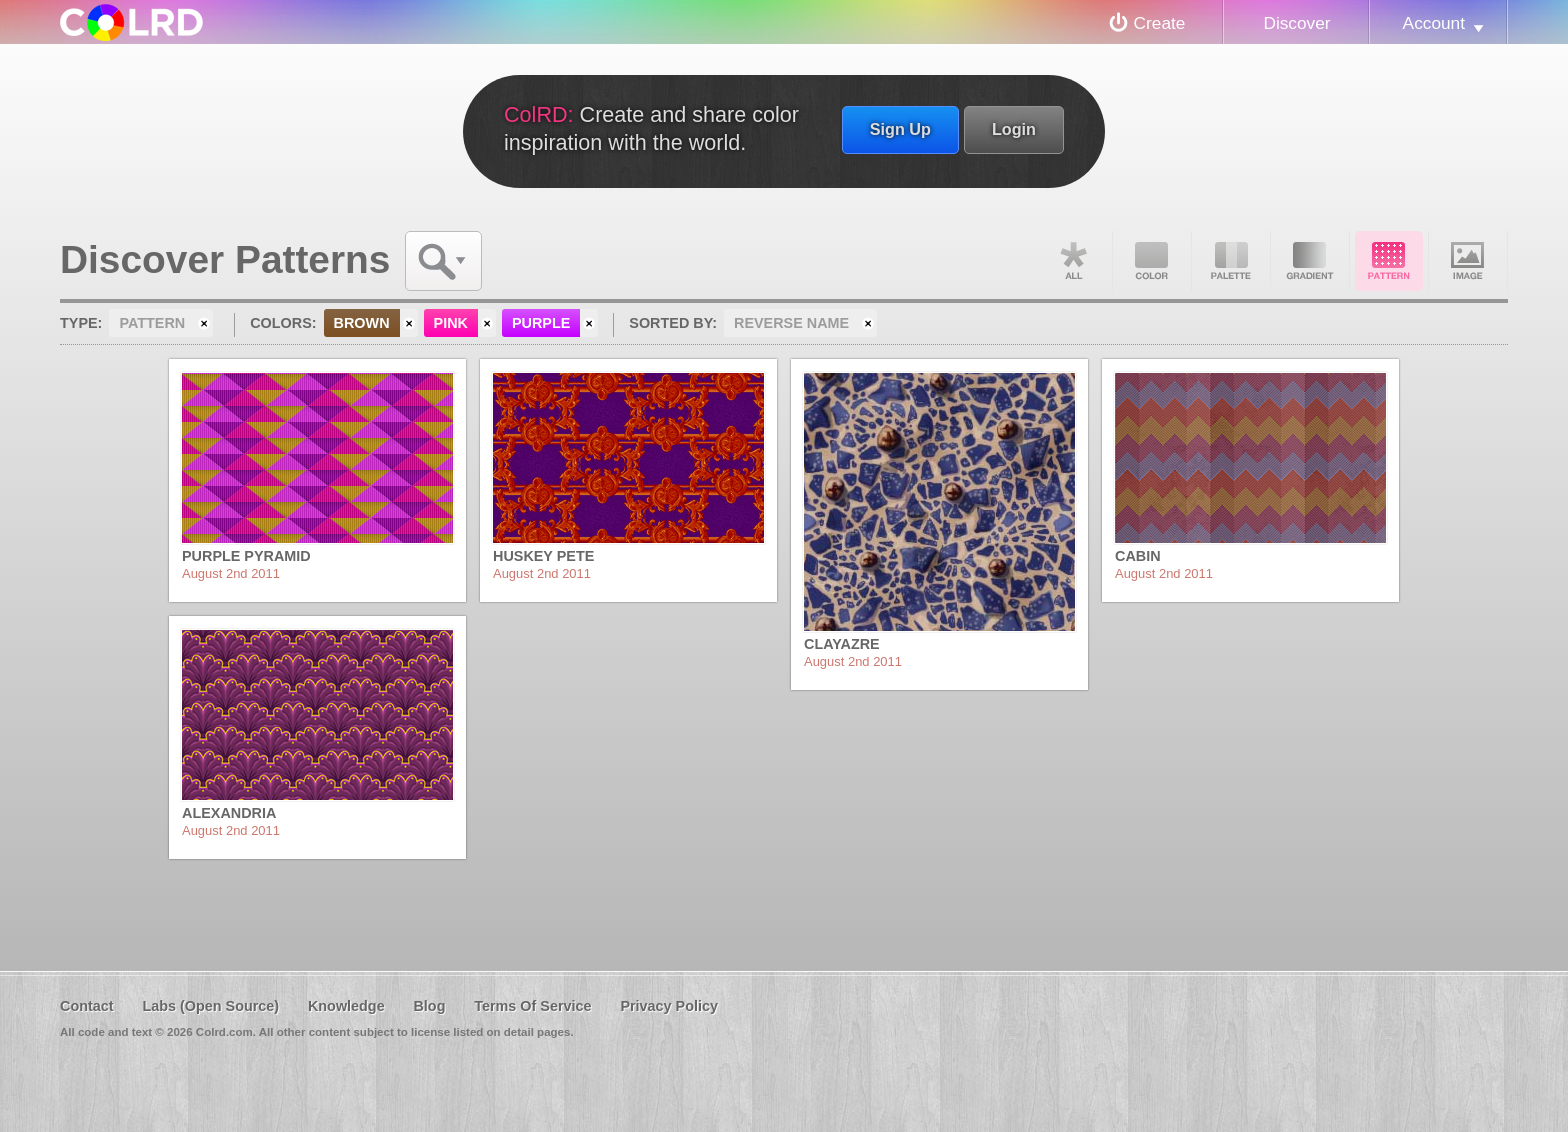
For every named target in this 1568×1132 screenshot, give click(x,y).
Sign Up (900, 129)
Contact (87, 1006)
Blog (429, 1006)
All (1073, 261)
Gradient (1310, 261)
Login (1014, 129)
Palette (1231, 261)
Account (1434, 23)
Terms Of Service (532, 1006)
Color (1152, 261)
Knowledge (346, 1006)
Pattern (1389, 261)
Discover (1296, 23)
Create (1160, 23)
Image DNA (1468, 261)
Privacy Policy (669, 1006)
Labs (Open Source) (210, 1006)
